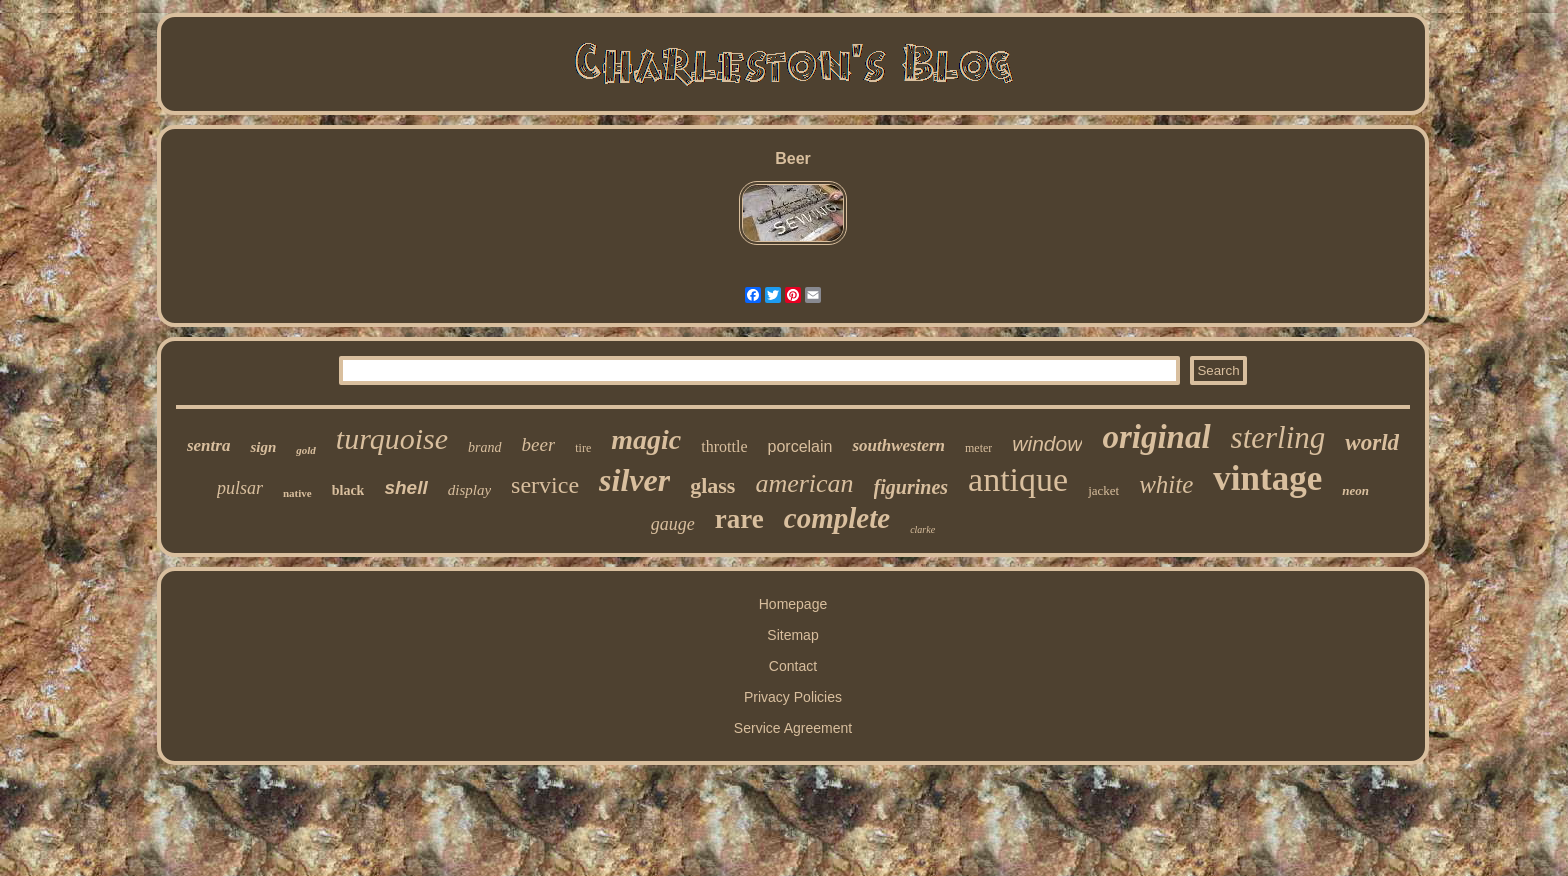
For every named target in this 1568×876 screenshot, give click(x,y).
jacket (1103, 490)
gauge (673, 524)
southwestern (898, 445)
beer (539, 444)
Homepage (793, 604)
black (348, 490)
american (804, 483)
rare (739, 519)
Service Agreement (793, 728)
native (297, 493)
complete (837, 518)
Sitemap (792, 635)
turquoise (392, 438)
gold (306, 450)
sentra (208, 445)
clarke (922, 529)
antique (1018, 479)
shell (405, 487)
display (469, 490)
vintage (1267, 478)
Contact (793, 666)
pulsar (240, 488)
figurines (911, 487)
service (545, 485)
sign (263, 447)
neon (1355, 490)
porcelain (800, 446)
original (1156, 437)
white (1166, 484)
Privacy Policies (793, 697)
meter (978, 448)
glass (712, 485)
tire (583, 448)
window (1047, 443)
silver (634, 480)
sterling (1278, 437)
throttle (724, 446)
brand (484, 447)
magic (646, 439)
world (1372, 442)
